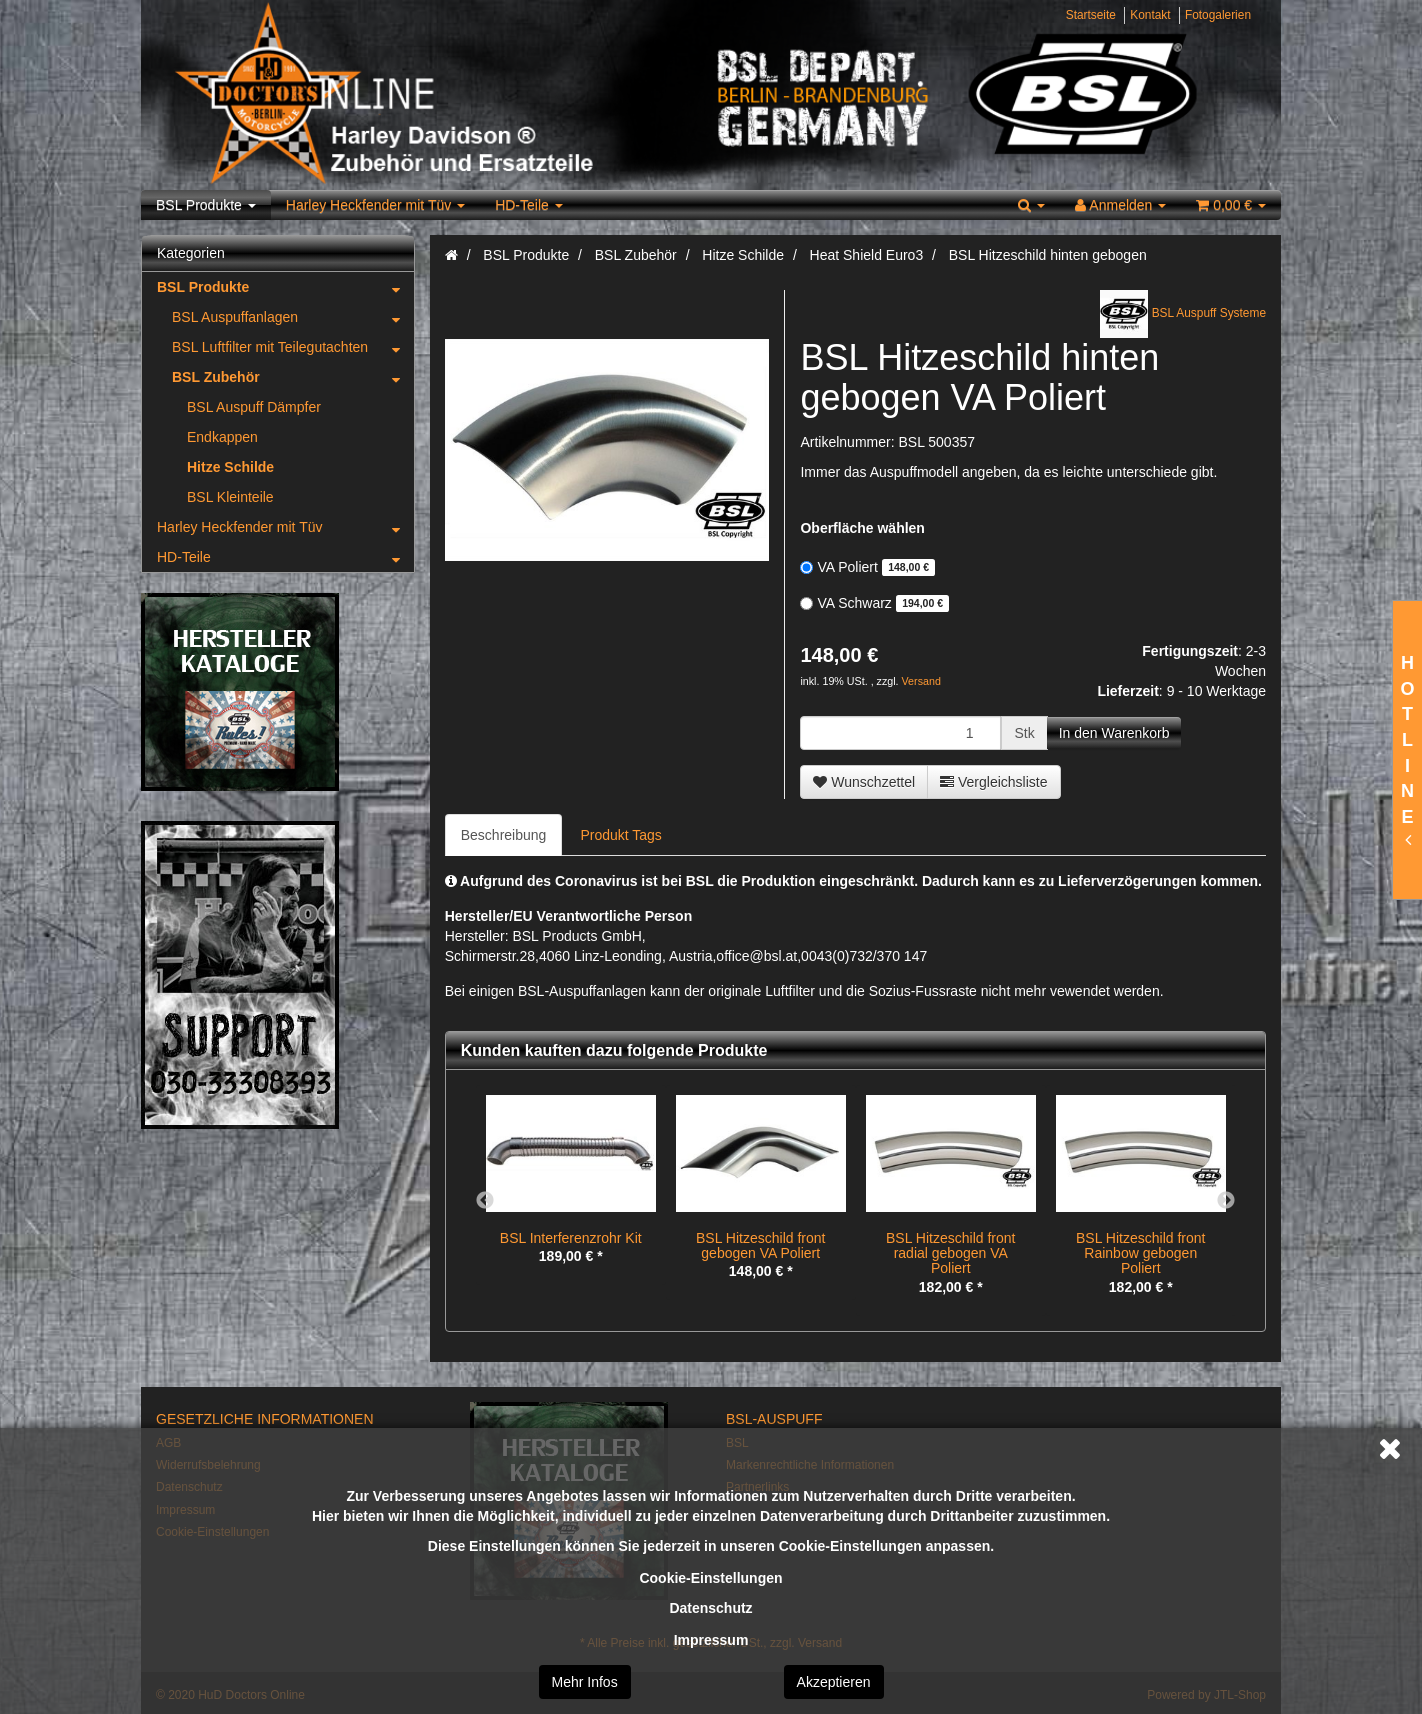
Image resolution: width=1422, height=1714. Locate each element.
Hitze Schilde (230, 467)
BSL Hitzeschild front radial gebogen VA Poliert (950, 1253)
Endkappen (222, 437)
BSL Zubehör (293, 377)
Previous (485, 1201)
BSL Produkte (206, 205)
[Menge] (900, 733)
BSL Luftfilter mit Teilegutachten (293, 347)
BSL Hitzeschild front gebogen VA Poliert (760, 1245)
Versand (921, 681)
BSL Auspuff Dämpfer (254, 407)
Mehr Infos (585, 1682)
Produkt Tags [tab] (620, 835)
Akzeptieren (834, 1682)
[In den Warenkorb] (1114, 733)
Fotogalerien (1218, 15)
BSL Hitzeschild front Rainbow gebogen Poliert (1140, 1253)
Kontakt (1150, 15)
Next (1226, 1201)
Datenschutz (710, 1608)
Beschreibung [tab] (504, 835)
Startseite (1091, 15)
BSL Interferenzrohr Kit (571, 1238)
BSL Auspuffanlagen (293, 317)
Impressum (711, 1640)
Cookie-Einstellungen (710, 1578)
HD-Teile (529, 205)
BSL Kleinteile (230, 497)
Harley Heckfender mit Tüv (375, 205)
